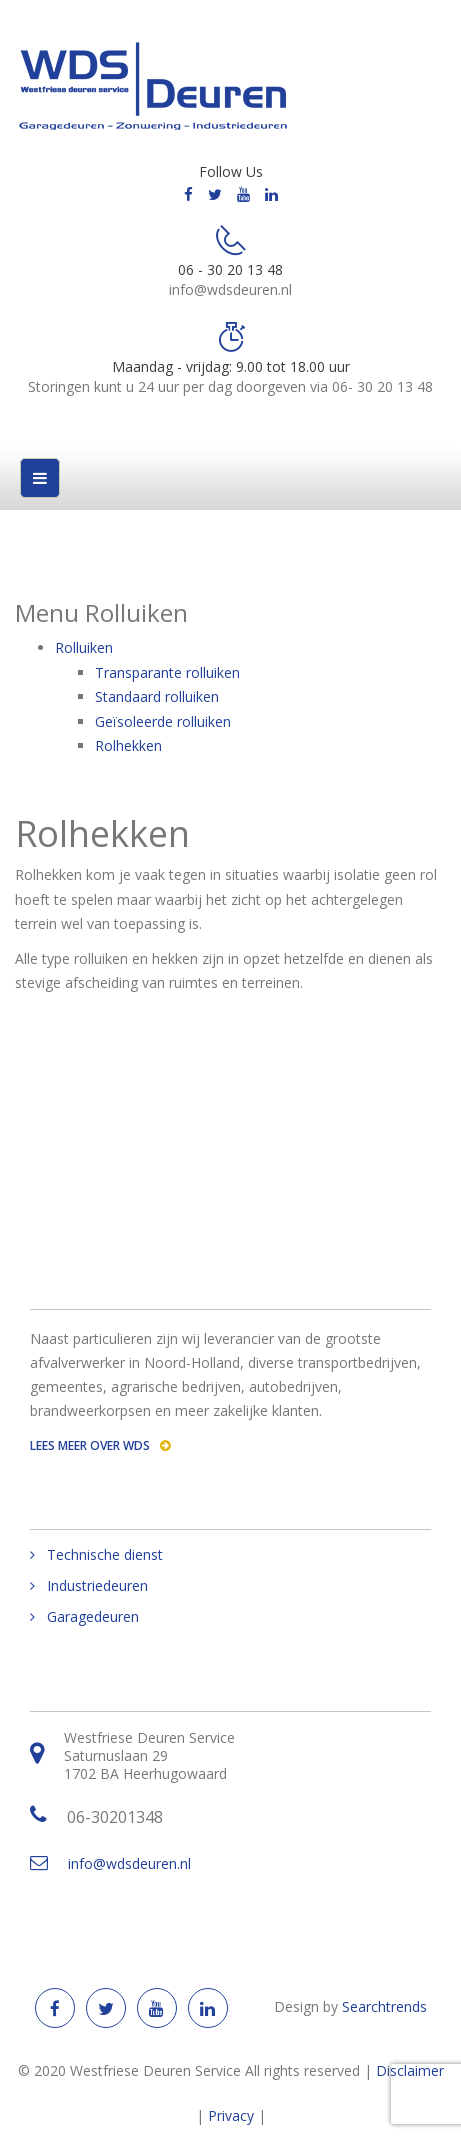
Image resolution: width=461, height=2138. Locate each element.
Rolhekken (128, 745)
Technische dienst (105, 1555)
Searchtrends (384, 2006)
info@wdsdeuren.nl (129, 1863)
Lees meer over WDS (100, 1445)
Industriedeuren (97, 1586)
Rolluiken (84, 647)
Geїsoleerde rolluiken (163, 721)
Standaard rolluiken (157, 696)
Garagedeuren (93, 1617)
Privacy (231, 2115)
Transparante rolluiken (167, 672)
